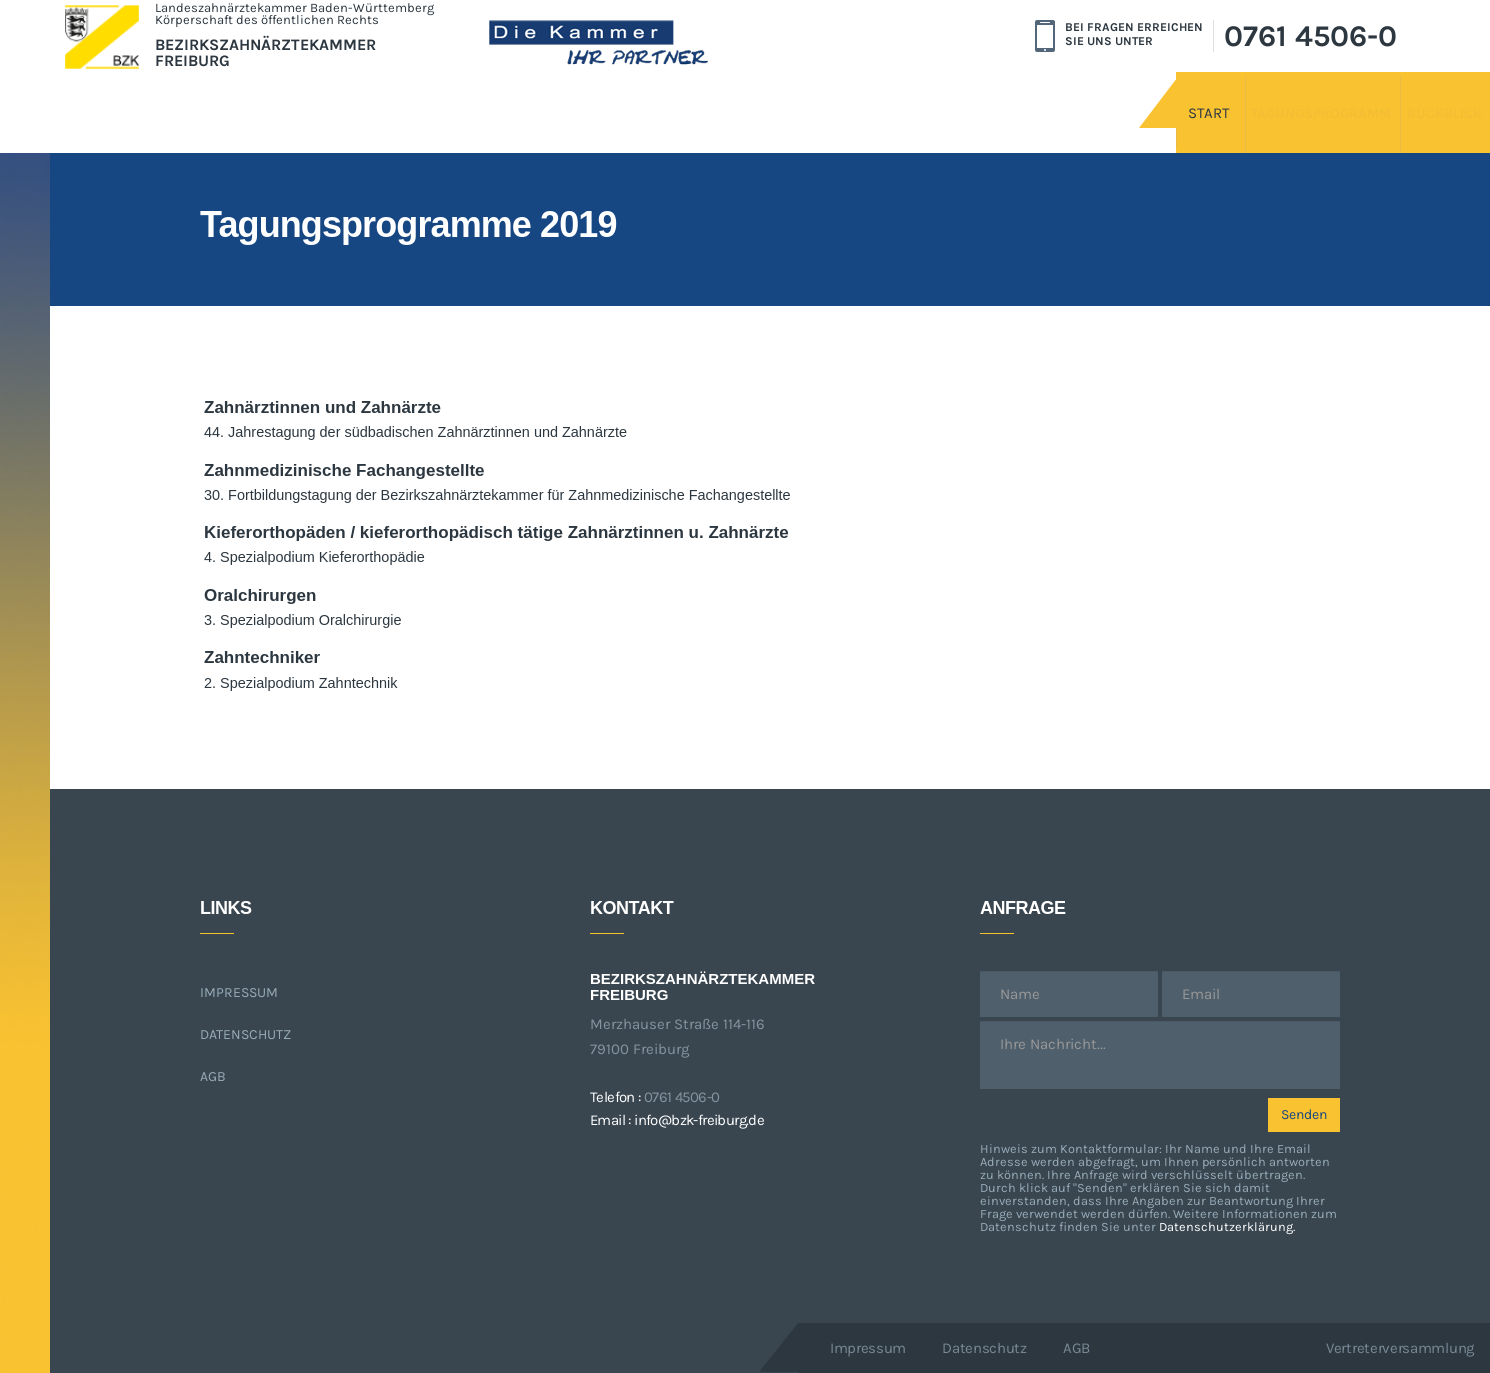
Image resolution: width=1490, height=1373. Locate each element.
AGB (213, 1076)
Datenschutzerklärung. (1227, 1226)
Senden (1304, 1114)
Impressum (239, 992)
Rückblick (1395, 97)
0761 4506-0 (1310, 36)
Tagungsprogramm (1218, 97)
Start (1061, 97)
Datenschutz (245, 1034)
